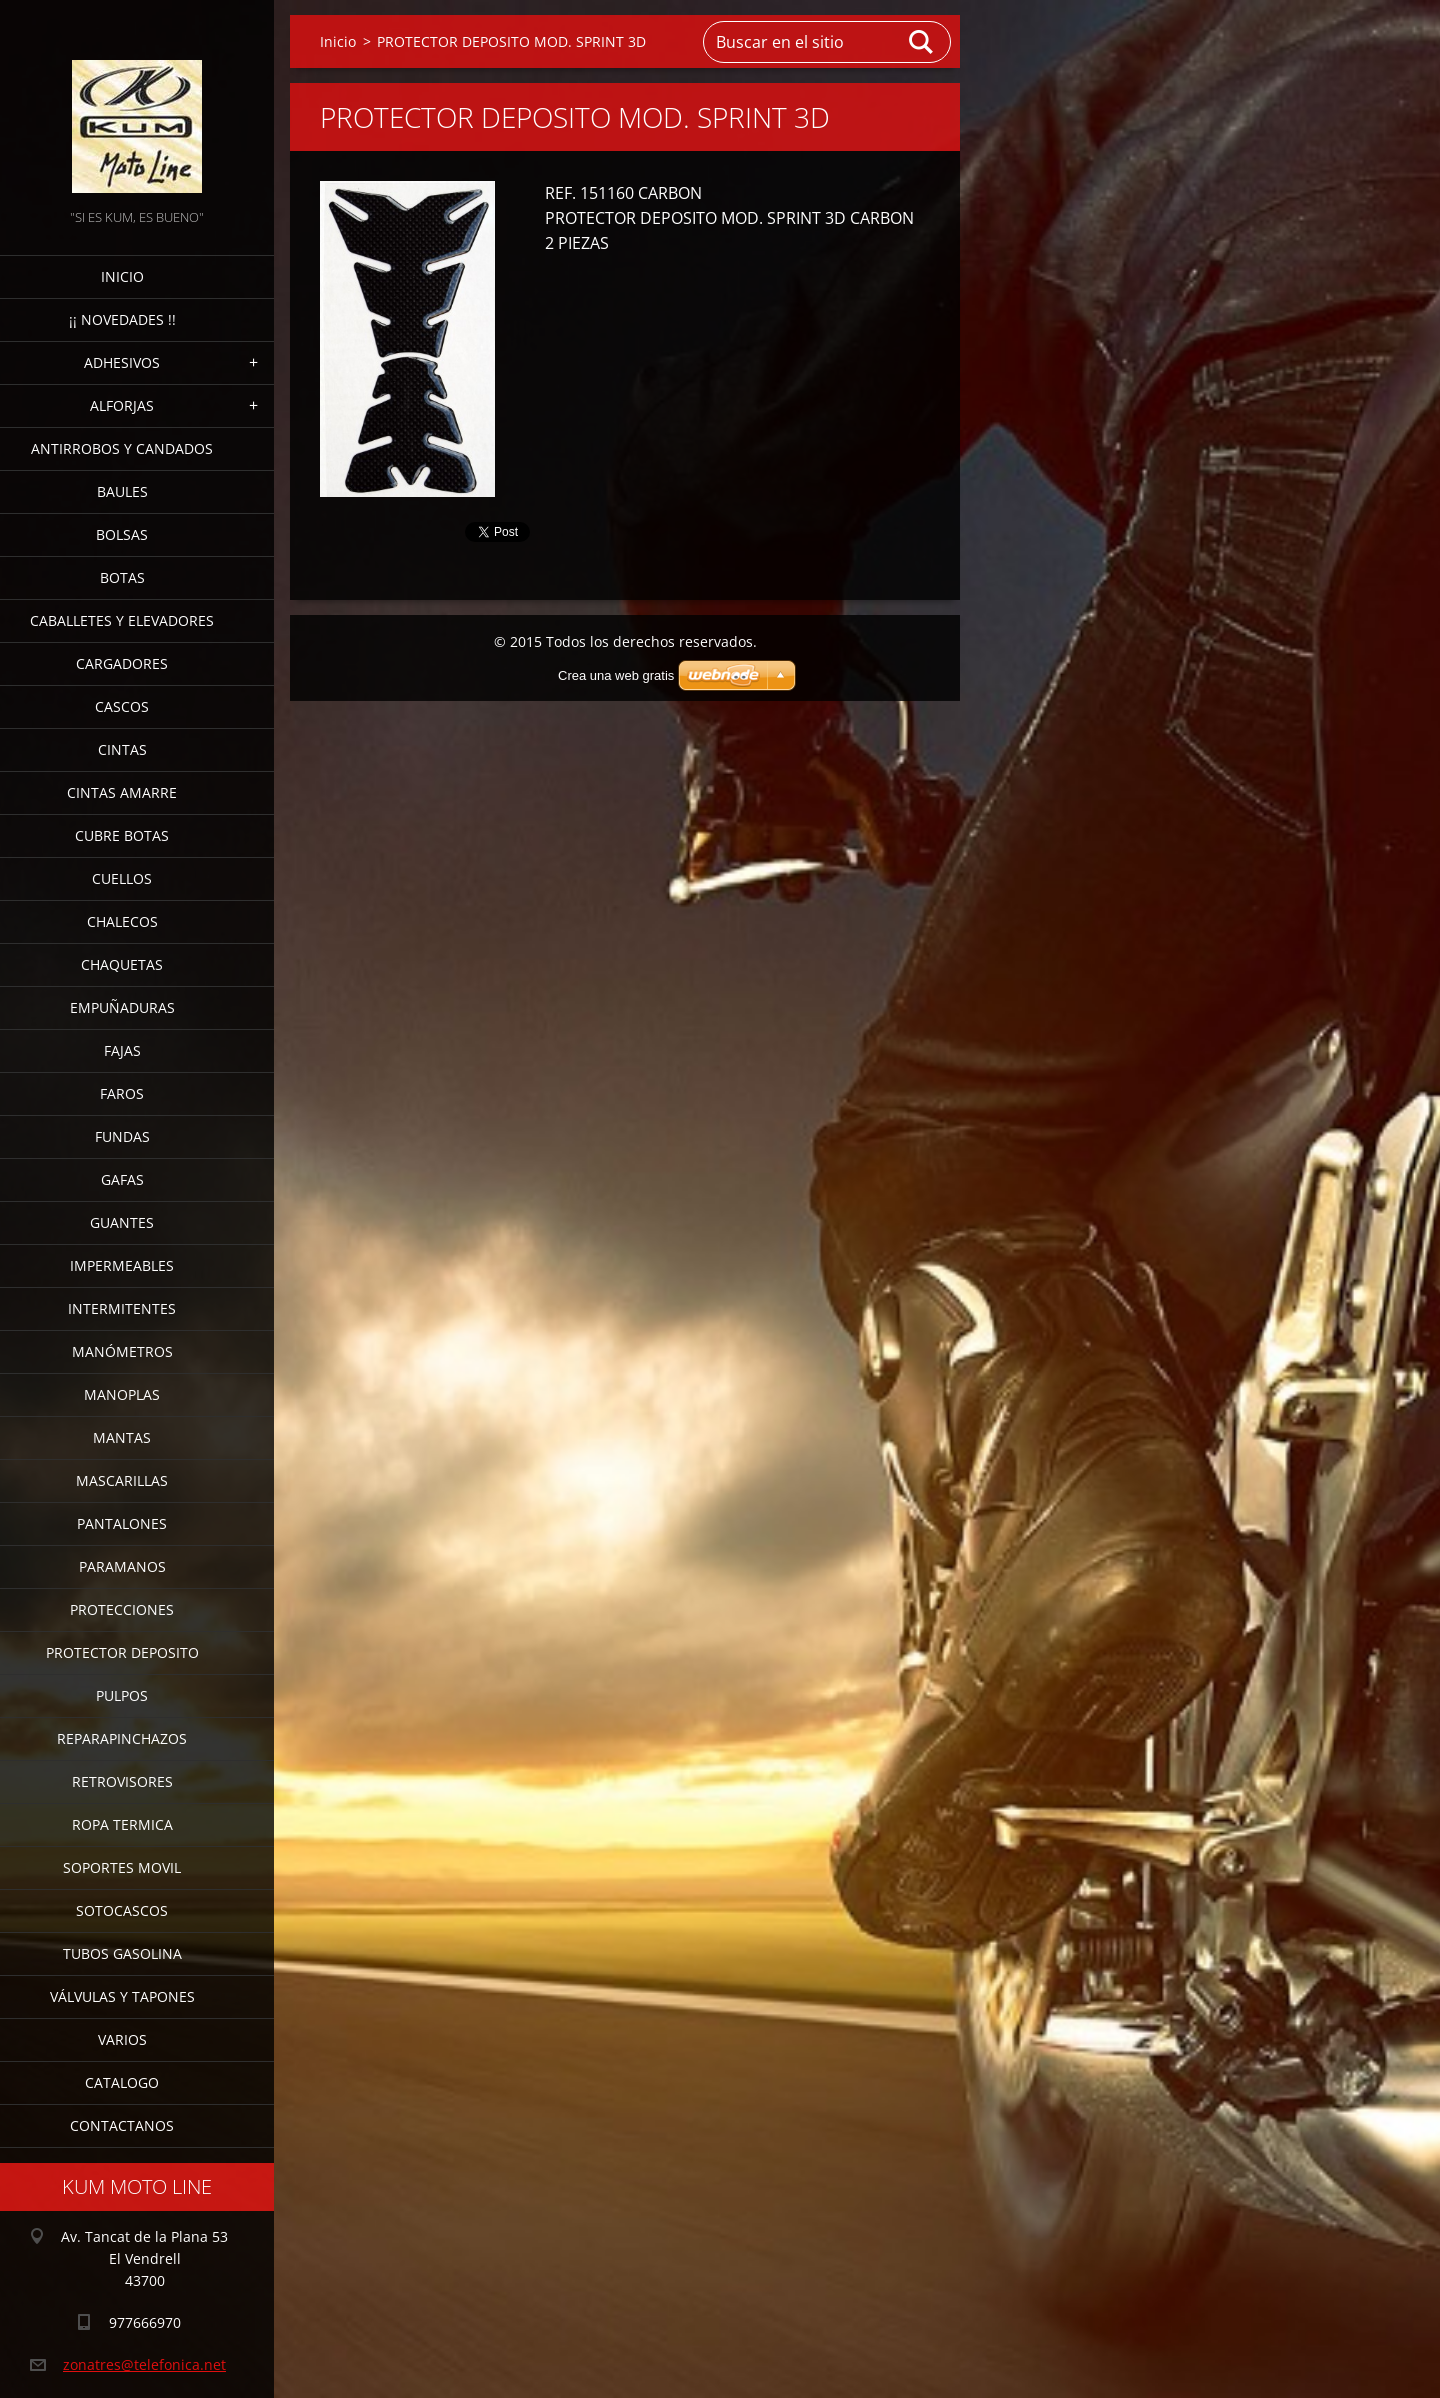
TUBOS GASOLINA (122, 1953)
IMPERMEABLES (122, 1265)
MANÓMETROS (122, 1351)
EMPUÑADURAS (122, 1007)
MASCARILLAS (122, 1480)
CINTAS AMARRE (122, 792)
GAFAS (122, 1179)
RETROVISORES (122, 1781)
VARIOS (122, 2039)
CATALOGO (122, 2082)
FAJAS (122, 1050)
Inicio (122, 276)
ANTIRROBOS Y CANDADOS (122, 448)
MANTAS (122, 1437)
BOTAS (122, 577)
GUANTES (122, 1222)
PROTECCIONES (122, 1609)
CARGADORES (122, 663)
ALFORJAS (122, 405)
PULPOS (122, 1695)
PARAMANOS (122, 1566)
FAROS (122, 1093)
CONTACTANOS (122, 2125)
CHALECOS (122, 921)
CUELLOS (122, 878)
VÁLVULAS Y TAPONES (122, 1996)
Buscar (922, 42)
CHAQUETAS (122, 964)
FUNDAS (122, 1136)
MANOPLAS (122, 1394)
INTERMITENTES (122, 1308)
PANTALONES (122, 1523)
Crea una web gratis (616, 675)
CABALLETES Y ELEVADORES (122, 620)
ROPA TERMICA (122, 1824)
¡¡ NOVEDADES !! (122, 319)
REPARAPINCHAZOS (122, 1738)
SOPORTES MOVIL (122, 1867)
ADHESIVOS (122, 362)
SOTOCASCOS (122, 1910)
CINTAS (122, 749)
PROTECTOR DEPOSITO (122, 1652)
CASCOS (122, 706)
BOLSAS (122, 534)
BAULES (122, 491)
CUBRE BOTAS (122, 835)
